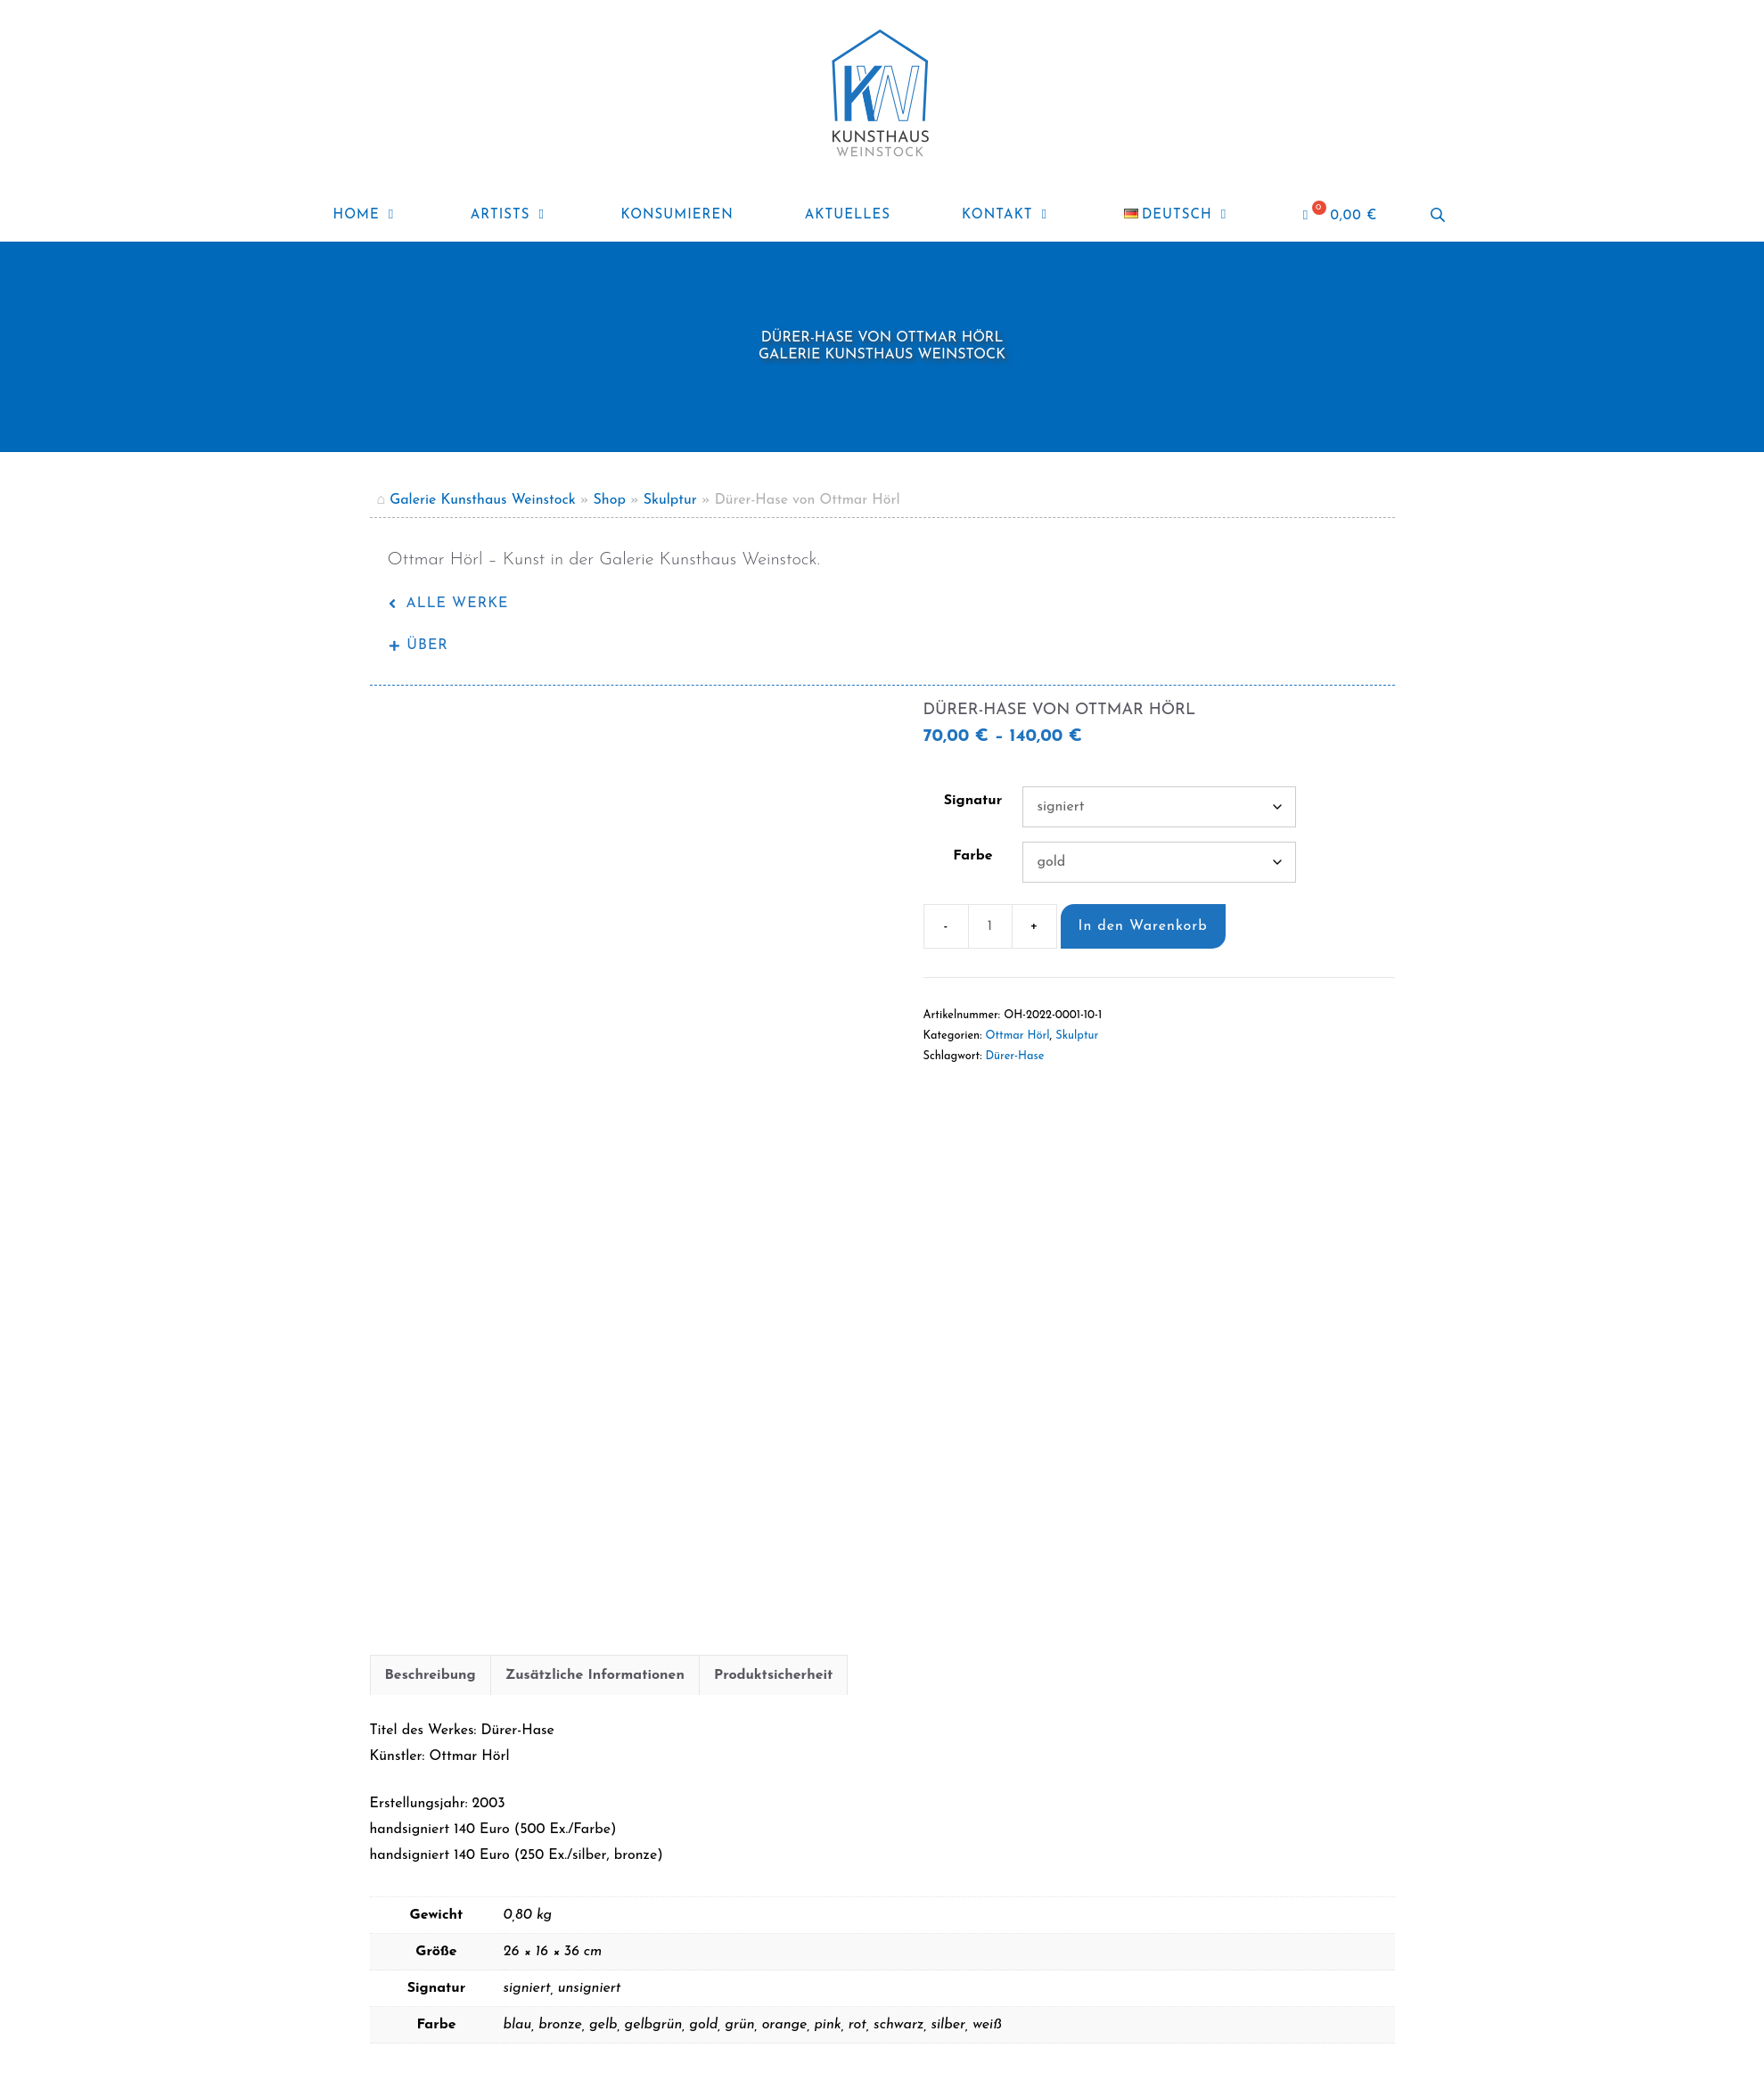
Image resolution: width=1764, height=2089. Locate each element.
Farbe (972, 856)
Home (384, 216)
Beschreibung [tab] (430, 1646)
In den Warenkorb (1143, 926)
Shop (610, 500)
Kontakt (1024, 216)
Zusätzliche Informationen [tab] (595, 1646)
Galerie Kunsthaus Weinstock (483, 500)
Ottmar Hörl (1018, 1035)
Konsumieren (676, 215)
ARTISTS (528, 216)
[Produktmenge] (990, 926)
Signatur (973, 801)
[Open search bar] (1439, 215)
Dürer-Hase (1014, 1056)
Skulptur (670, 500)
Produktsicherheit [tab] (773, 1646)
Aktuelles (847, 215)
